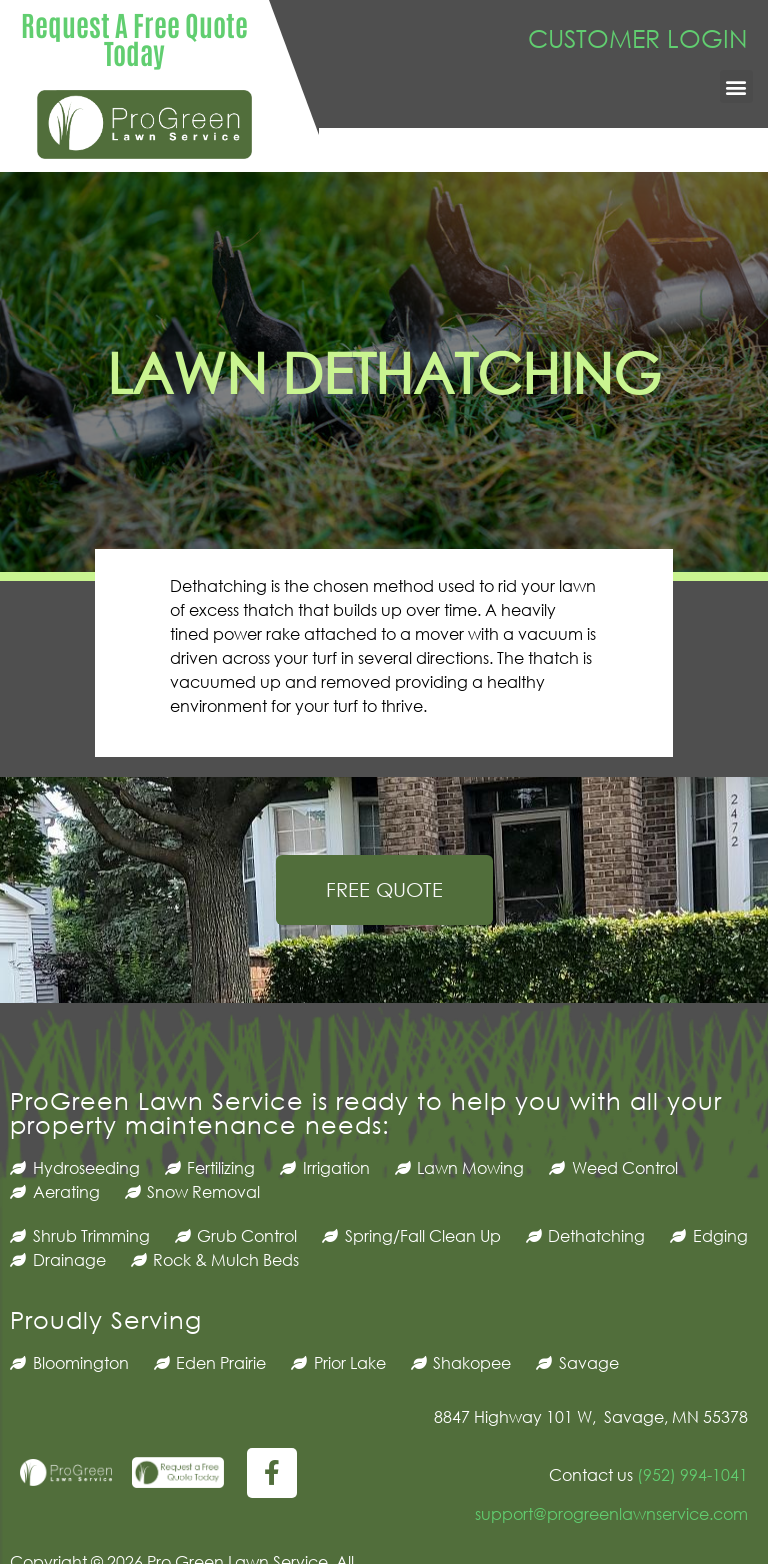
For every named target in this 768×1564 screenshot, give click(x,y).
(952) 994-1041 (690, 1474)
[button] (736, 86)
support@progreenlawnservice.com (611, 1513)
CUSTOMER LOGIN (638, 37)
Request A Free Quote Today (134, 38)
